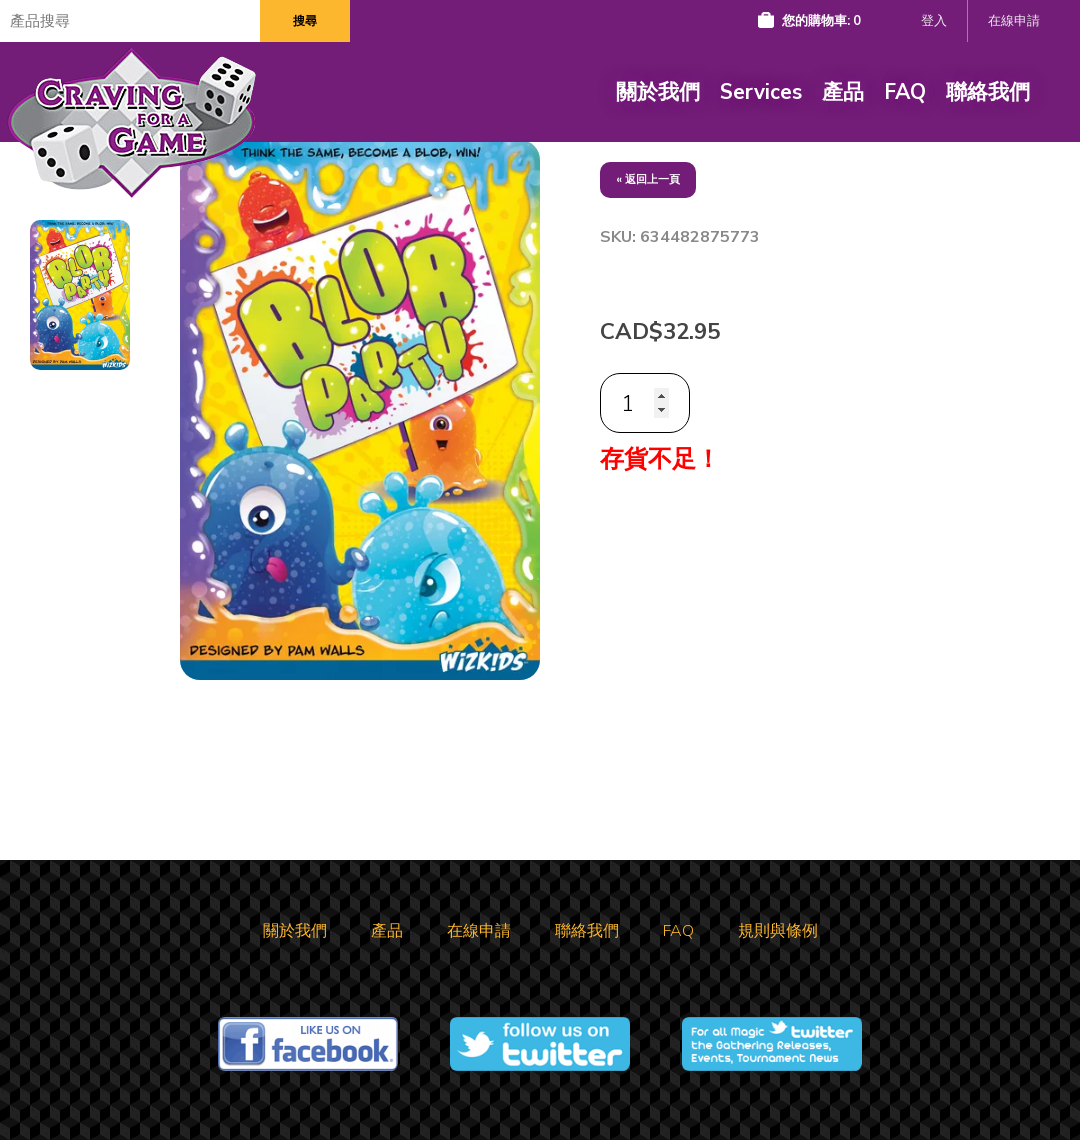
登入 (934, 21)
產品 (843, 92)
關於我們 (658, 92)
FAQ (905, 92)
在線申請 (1014, 21)
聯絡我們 (988, 92)
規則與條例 (778, 931)
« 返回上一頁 (648, 179)
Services (761, 92)
